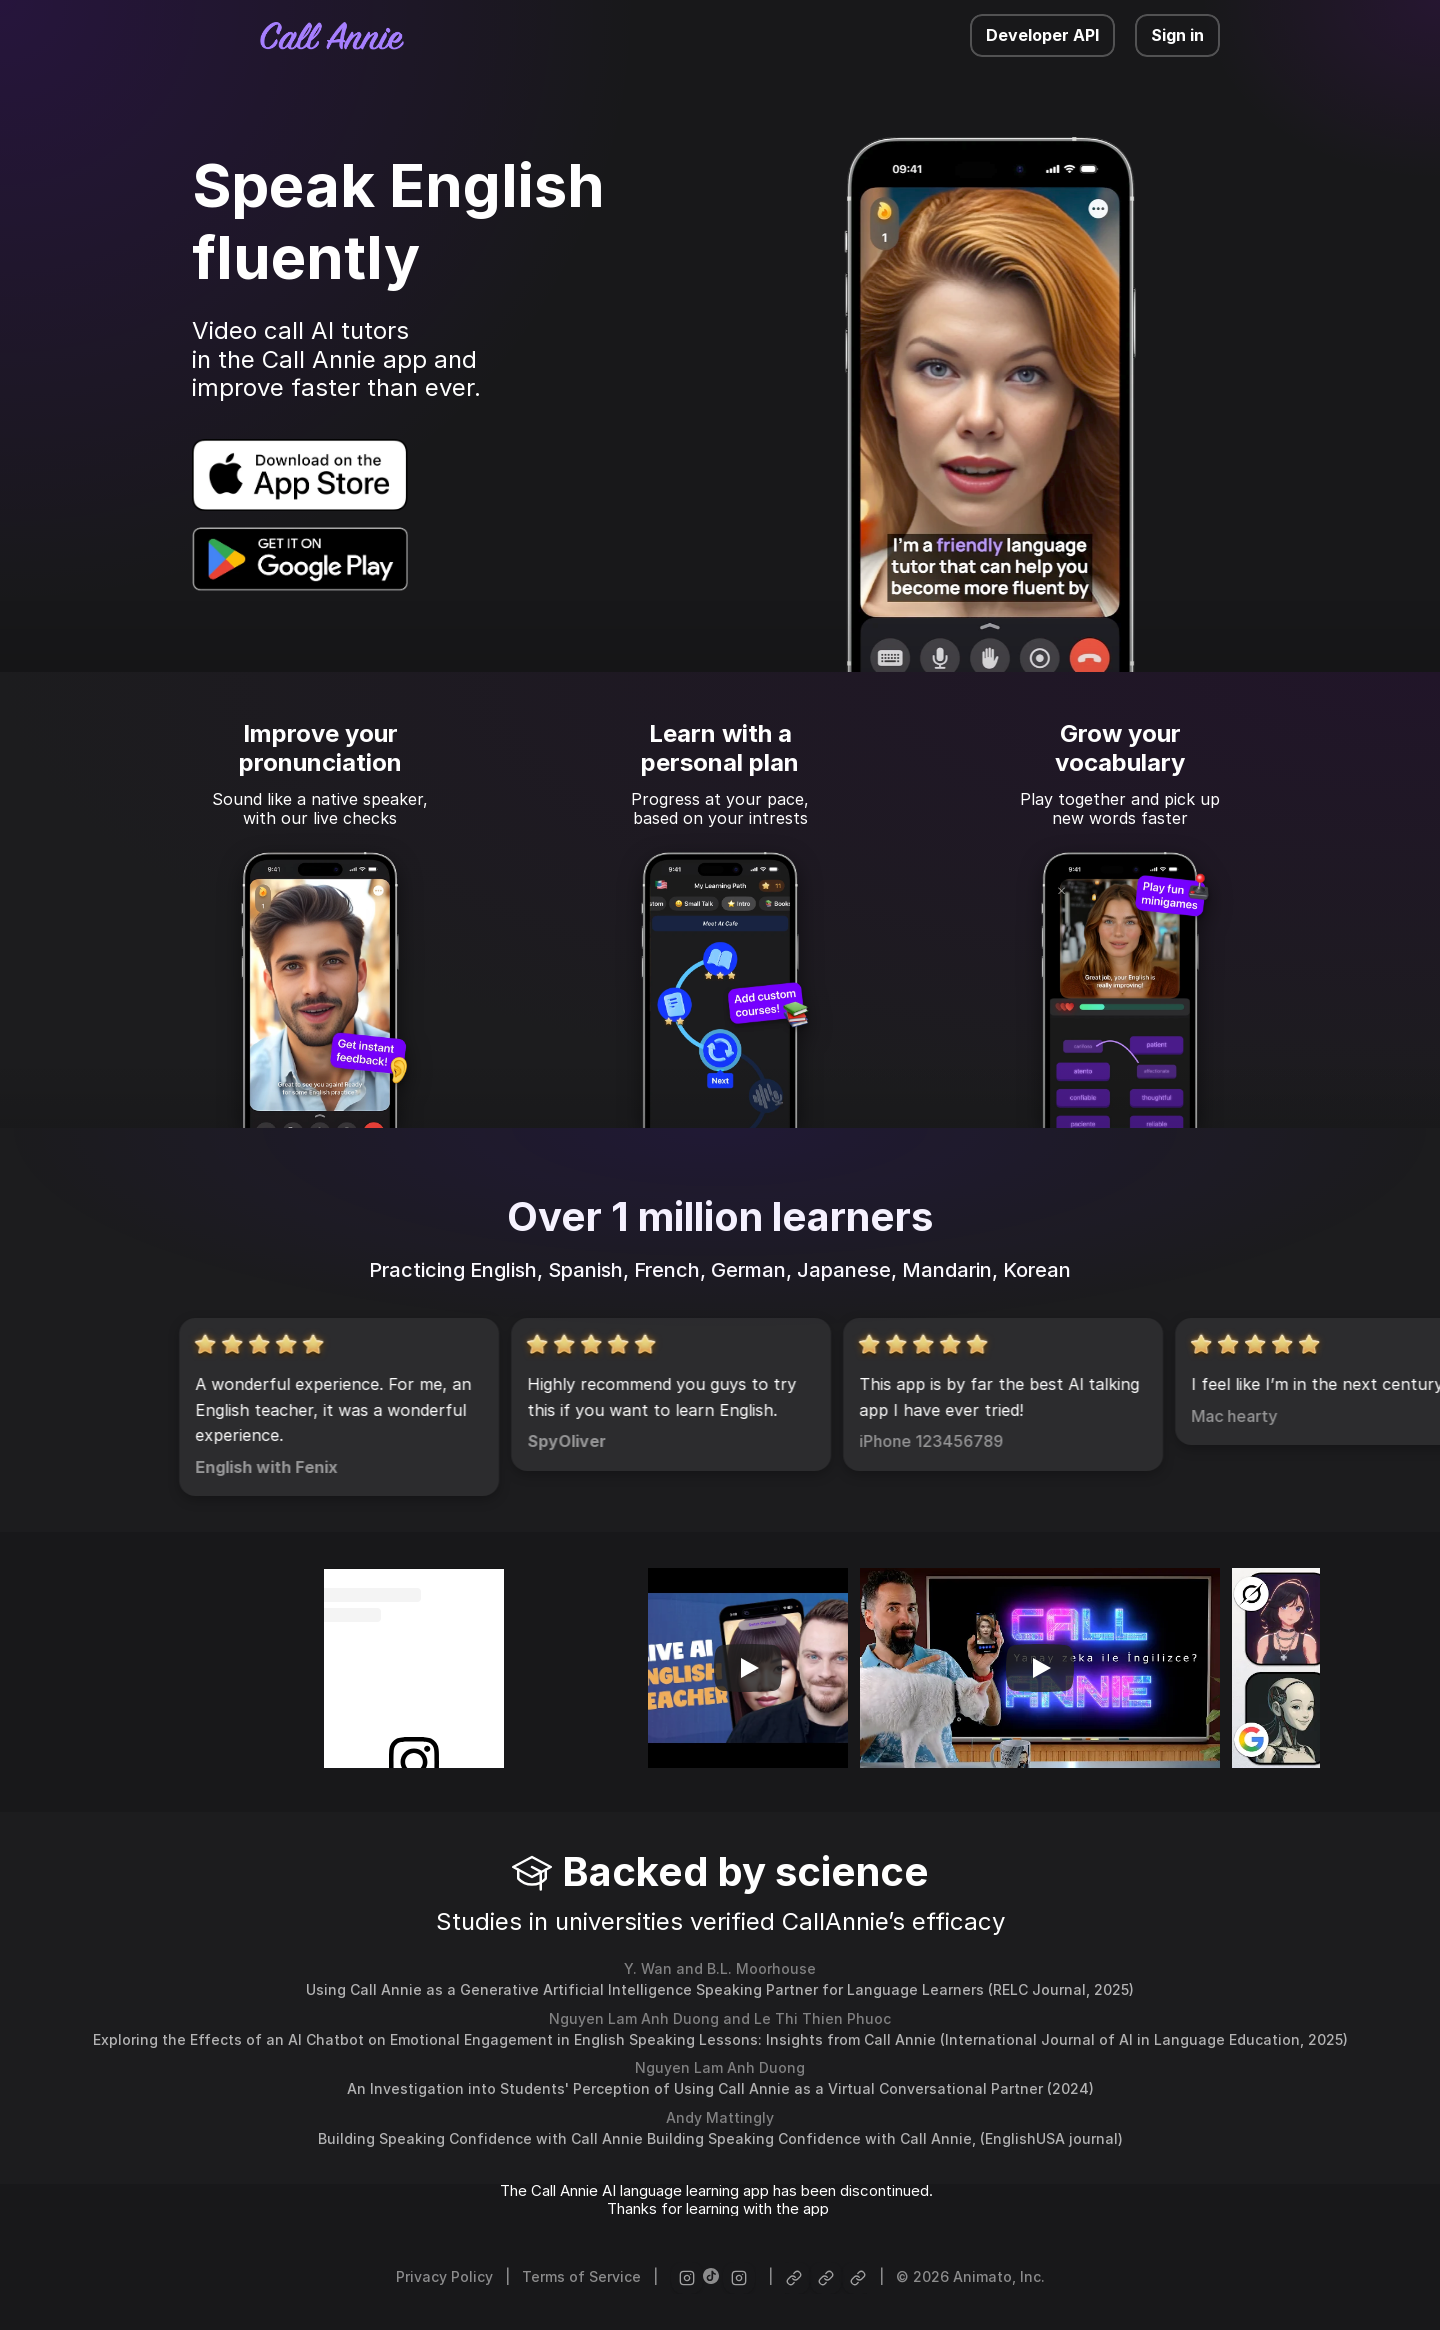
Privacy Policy (444, 2276)
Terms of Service (581, 2276)
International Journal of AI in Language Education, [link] (1126, 2039)
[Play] (748, 1668)
